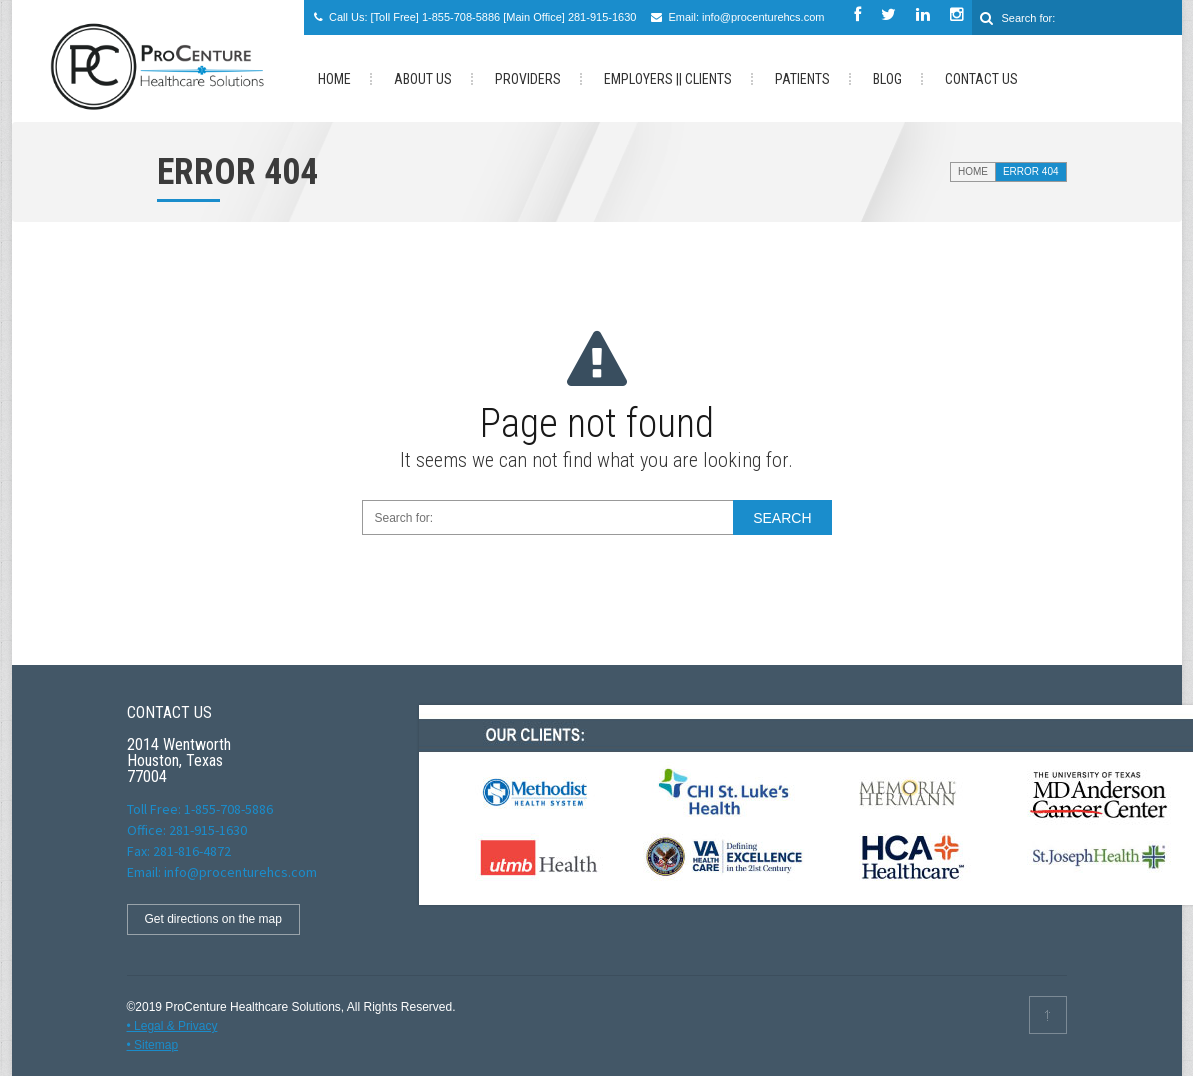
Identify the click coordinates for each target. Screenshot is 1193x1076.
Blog (887, 79)
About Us (423, 79)
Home (973, 171)
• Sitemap (153, 1045)
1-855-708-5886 (461, 17)
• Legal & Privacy (172, 1026)
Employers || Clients (668, 79)
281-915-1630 (602, 17)
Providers (528, 79)
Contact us (981, 79)
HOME (334, 79)
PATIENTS (802, 79)
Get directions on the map (213, 919)
